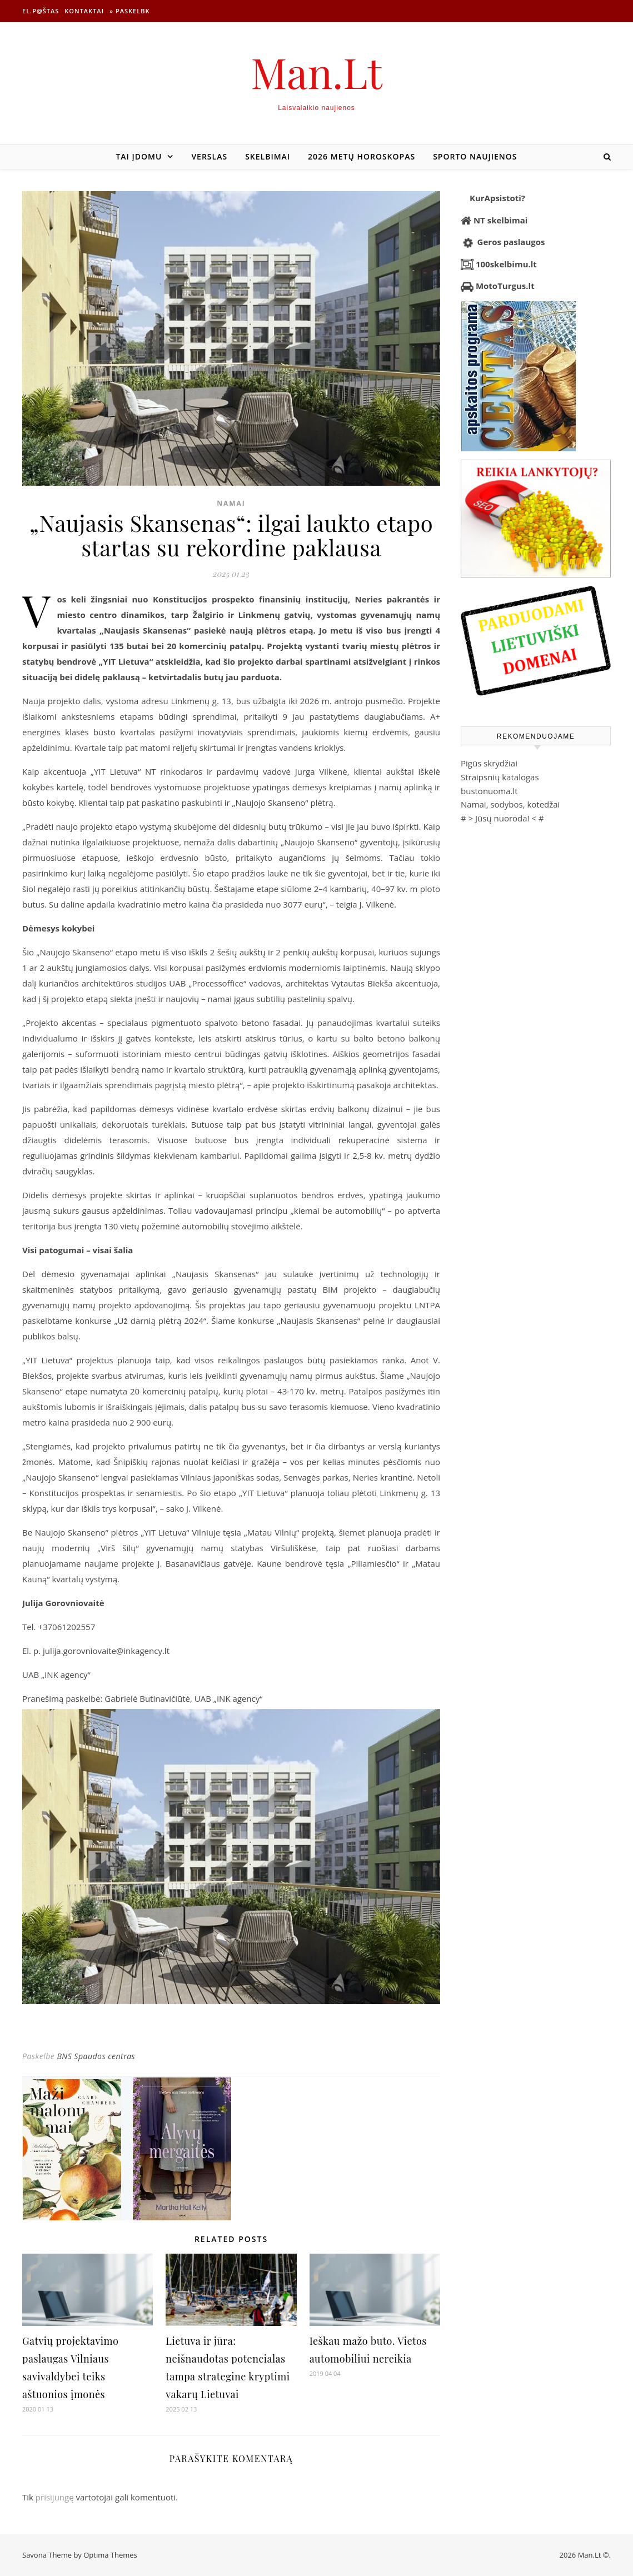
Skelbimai (267, 156)
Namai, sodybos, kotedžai (510, 804)
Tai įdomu (139, 156)
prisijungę (55, 2497)
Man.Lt (316, 72)
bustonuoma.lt (489, 790)
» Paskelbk (129, 11)
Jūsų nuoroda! (502, 818)
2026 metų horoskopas (361, 156)
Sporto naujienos (475, 156)
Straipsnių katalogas (500, 777)
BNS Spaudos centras (96, 2056)
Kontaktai (84, 11)
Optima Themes (110, 2555)
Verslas (209, 156)
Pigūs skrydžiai (489, 763)
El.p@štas (40, 11)
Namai (231, 503)
